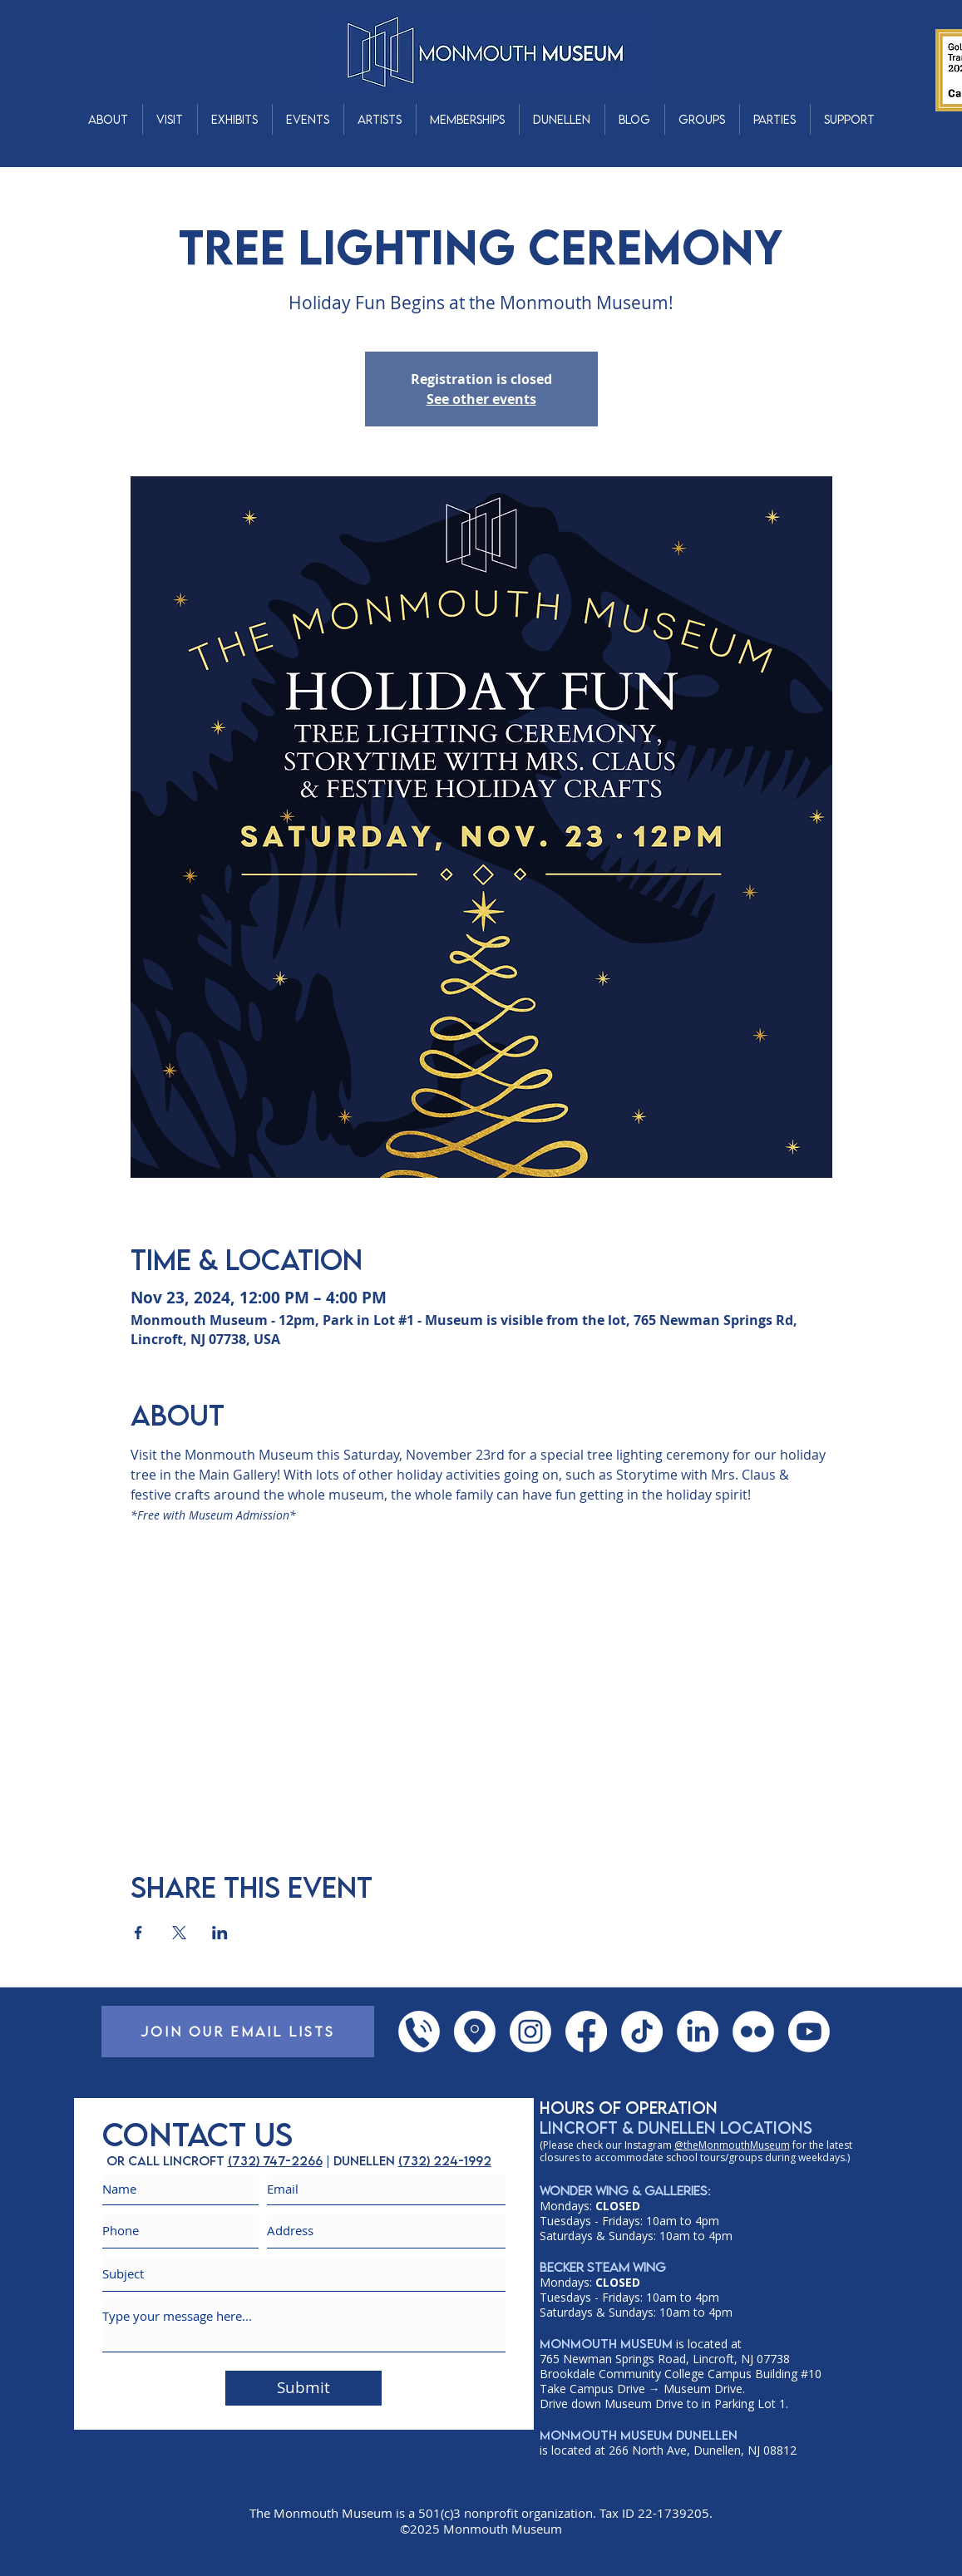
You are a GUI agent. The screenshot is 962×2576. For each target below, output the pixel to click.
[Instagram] (530, 2031)
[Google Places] (475, 2031)
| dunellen (360, 2160)
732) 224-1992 (446, 2160)
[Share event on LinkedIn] (220, 1932)
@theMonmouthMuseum (732, 2145)
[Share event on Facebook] (138, 1932)
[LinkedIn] (697, 2031)
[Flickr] (753, 2031)
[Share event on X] (179, 1932)
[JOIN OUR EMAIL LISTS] (237, 2031)
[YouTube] (809, 2031)
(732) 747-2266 (275, 2160)
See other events (481, 399)
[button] (108, 119)
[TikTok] (642, 2031)
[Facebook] (586, 2031)
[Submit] (303, 2388)
